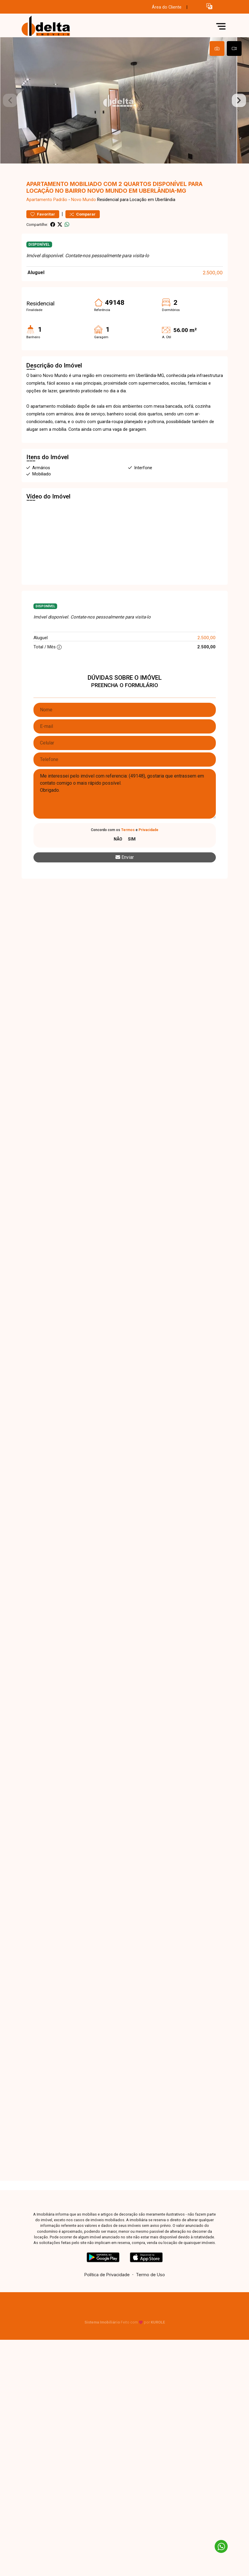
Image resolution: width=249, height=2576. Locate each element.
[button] (209, 6)
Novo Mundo (83, 221)
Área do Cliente (166, 7)
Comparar (83, 235)
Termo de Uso (150, 2295)
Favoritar (42, 235)
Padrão (60, 221)
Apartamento (39, 221)
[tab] (217, 48)
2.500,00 (213, 294)
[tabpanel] (124, 111)
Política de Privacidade (107, 2295)
